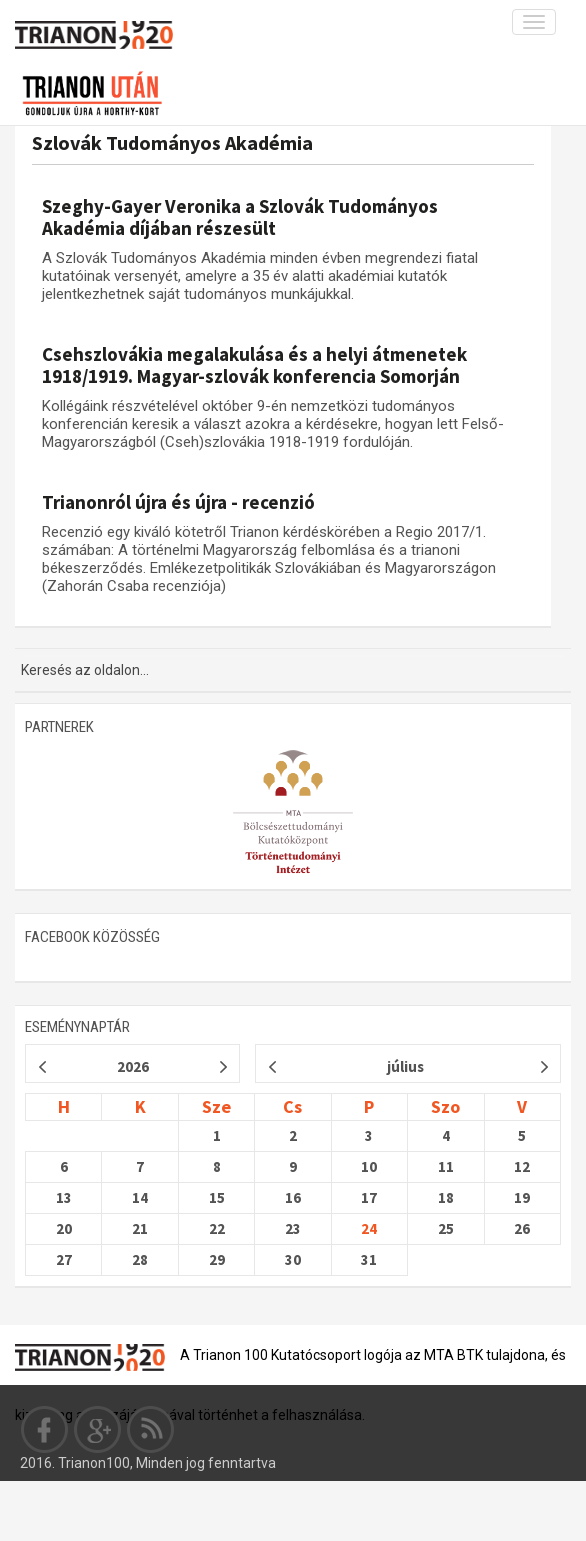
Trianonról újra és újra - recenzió (178, 502)
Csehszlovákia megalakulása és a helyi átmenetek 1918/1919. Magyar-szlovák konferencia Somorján (254, 365)
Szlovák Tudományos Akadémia (172, 142)
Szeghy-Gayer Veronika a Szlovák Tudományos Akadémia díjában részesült (240, 217)
